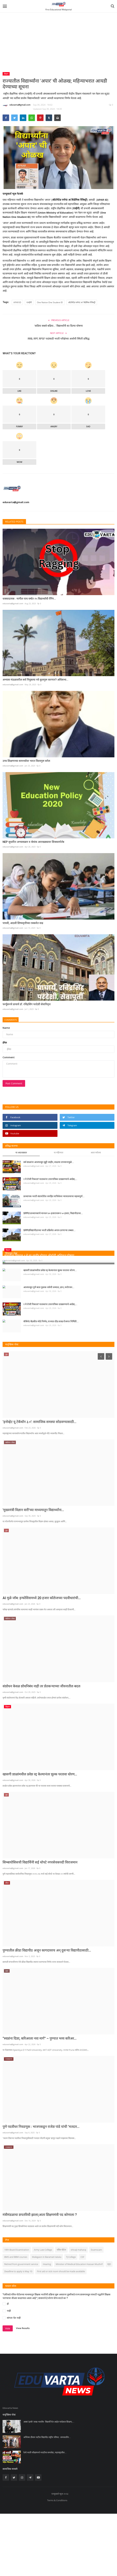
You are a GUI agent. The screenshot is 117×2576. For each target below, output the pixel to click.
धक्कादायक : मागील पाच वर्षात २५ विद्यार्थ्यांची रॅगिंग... (29, 598)
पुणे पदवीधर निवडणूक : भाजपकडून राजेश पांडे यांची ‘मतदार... (41, 2189)
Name (6, 1027)
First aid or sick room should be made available (61, 2333)
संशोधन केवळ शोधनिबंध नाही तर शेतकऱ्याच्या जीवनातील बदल (41, 1748)
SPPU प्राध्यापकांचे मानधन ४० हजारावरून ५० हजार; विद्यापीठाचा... (53, 1213)
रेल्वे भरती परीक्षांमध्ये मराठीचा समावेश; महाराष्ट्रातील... (45, 2514)
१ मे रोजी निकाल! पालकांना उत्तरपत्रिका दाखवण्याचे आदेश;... (50, 1179)
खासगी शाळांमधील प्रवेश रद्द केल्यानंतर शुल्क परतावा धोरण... (50, 1332)
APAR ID (17, 302)
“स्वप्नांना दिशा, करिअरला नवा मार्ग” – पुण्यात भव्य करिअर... (40, 2101)
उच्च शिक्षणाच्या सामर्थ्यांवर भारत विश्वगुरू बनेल (26, 760)
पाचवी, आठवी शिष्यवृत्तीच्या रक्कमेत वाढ (23, 923)
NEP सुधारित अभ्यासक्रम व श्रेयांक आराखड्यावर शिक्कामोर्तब (33, 842)
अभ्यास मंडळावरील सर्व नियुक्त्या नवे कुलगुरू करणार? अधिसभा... (35, 679)
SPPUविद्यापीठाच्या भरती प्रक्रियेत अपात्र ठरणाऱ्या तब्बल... (49, 1230)
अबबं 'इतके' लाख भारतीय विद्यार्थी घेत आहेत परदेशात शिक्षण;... (48, 2484)
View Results (23, 2390)
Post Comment (14, 1083)
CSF (82, 2319)
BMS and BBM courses (15, 2319)
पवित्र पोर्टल (61, 2311)
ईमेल (5, 1042)
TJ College (71, 2319)
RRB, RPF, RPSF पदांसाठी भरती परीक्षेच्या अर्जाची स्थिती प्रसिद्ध (58, 338)
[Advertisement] (58, 31)
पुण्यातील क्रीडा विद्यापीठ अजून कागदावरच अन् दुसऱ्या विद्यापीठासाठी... (47, 2013)
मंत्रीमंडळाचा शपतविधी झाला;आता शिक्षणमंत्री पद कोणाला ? (40, 2277)
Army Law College (43, 2311)
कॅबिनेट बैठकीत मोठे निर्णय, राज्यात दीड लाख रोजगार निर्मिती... (51, 1383)
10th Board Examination (16, 2311)
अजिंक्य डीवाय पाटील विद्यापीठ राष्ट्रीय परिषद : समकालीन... (47, 2499)
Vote (7, 2390)
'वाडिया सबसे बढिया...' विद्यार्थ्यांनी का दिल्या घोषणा (58, 325)
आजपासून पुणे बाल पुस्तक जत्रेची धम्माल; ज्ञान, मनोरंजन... (48, 1349)
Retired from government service (21, 2326)
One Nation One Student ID (50, 302)
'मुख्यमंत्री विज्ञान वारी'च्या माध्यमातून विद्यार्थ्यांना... (33, 1572)
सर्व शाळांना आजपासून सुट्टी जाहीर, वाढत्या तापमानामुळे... (48, 1162)
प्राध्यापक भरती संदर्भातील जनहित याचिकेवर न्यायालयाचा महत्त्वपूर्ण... (53, 1196)
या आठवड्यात (21, 1152)
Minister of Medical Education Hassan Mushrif (79, 2326)
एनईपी (29, 302)
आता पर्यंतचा (96, 1152)
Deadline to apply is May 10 (18, 2333)
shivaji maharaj (78, 2311)
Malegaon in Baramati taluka (46, 2319)
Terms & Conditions (57, 2562)
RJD (109, 2326)
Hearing (47, 2326)
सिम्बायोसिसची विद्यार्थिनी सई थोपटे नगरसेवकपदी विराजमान (40, 1925)
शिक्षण (6, 73)
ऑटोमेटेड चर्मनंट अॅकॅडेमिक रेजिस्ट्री (81, 302)
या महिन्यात (58, 1152)
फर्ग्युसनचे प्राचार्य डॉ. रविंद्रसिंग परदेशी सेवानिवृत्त (27, 1004)
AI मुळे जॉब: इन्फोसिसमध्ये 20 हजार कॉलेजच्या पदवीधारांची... (42, 1660)
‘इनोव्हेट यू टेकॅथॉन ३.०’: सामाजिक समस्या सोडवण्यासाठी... (39, 1484)
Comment (9, 1057)
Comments (10, 1019)
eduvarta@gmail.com (16, 105)
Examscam (96, 2311)
